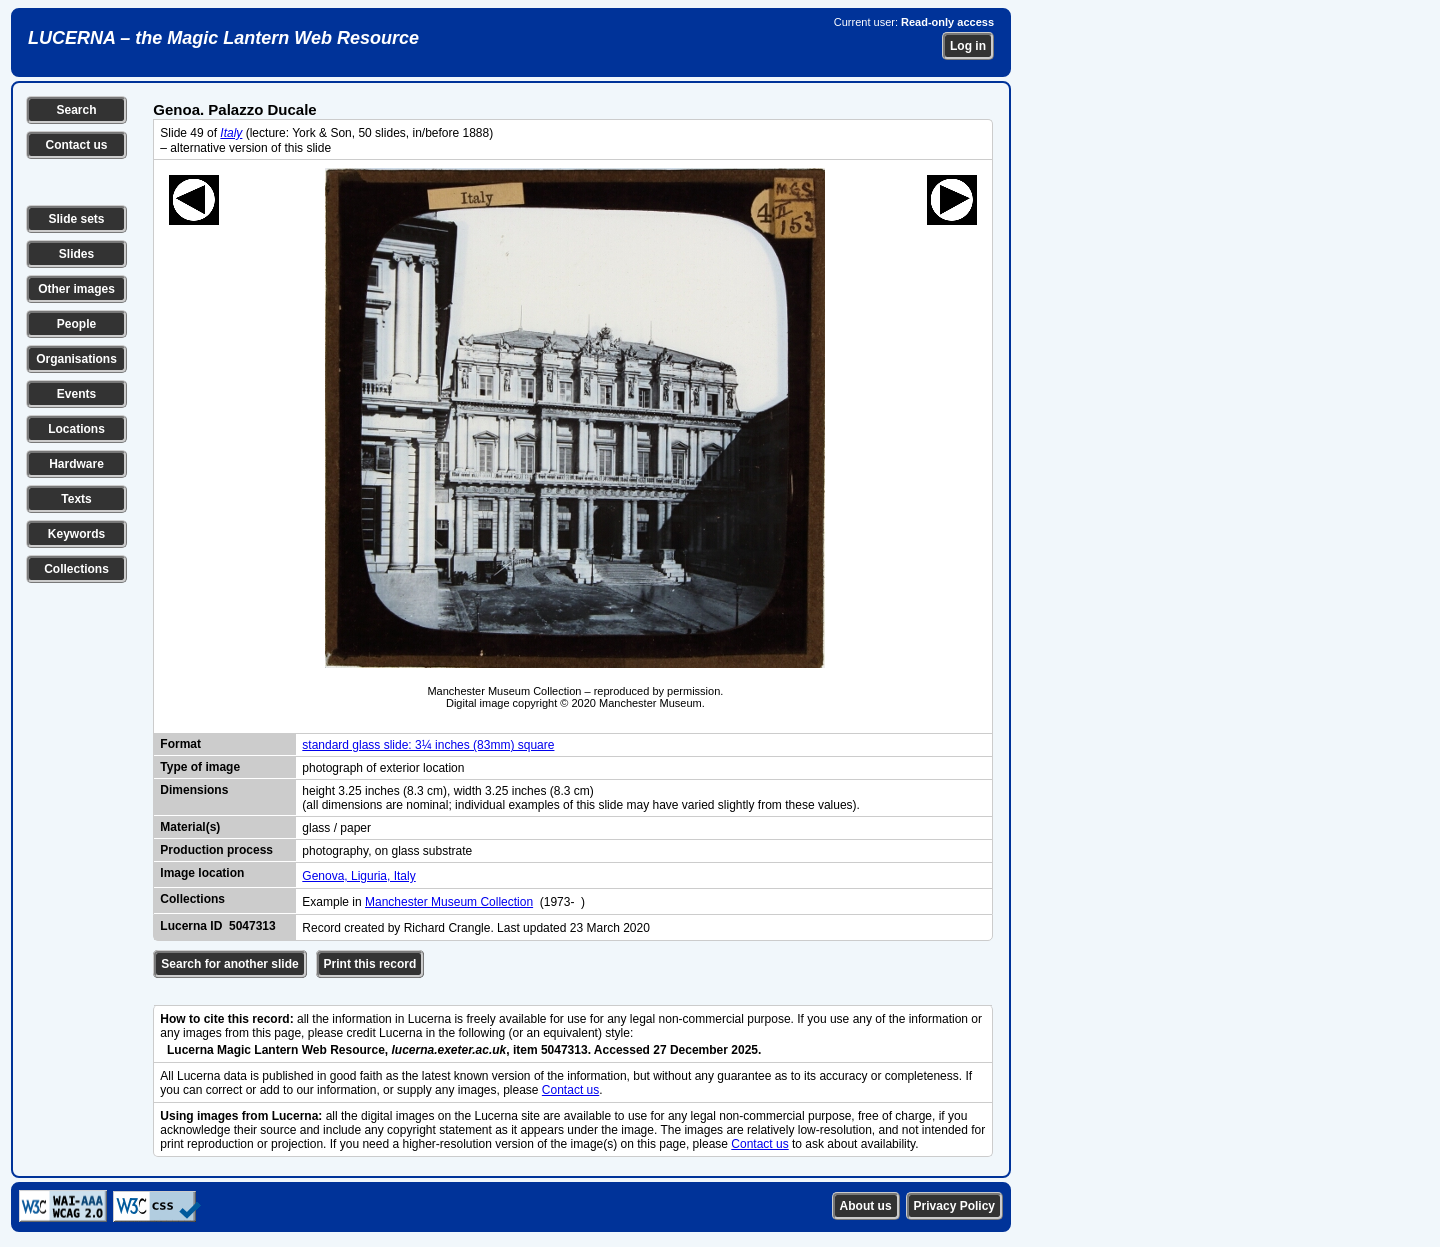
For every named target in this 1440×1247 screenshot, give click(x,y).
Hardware (76, 464)
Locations (76, 429)
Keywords (76, 534)
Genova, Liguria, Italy (358, 876)
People (76, 324)
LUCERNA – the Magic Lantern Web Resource (223, 38)
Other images (76, 289)
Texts (76, 499)
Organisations (76, 359)
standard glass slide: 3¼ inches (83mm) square (428, 745)
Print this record (370, 964)
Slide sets (76, 219)
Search (76, 110)
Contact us (76, 145)
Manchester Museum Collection (449, 902)
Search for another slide (229, 964)
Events (76, 394)
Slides (76, 254)
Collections (76, 569)
